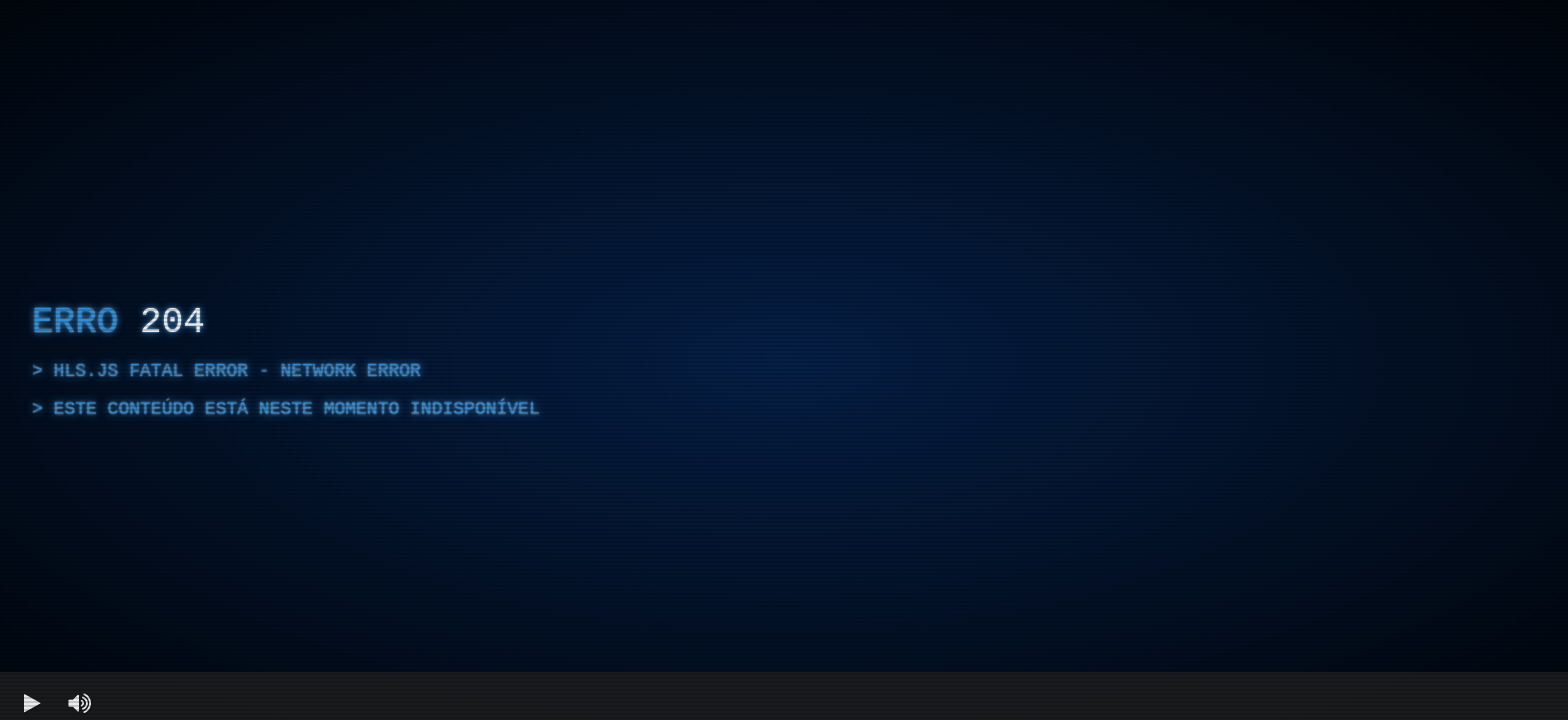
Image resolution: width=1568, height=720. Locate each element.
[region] (784, 360)
